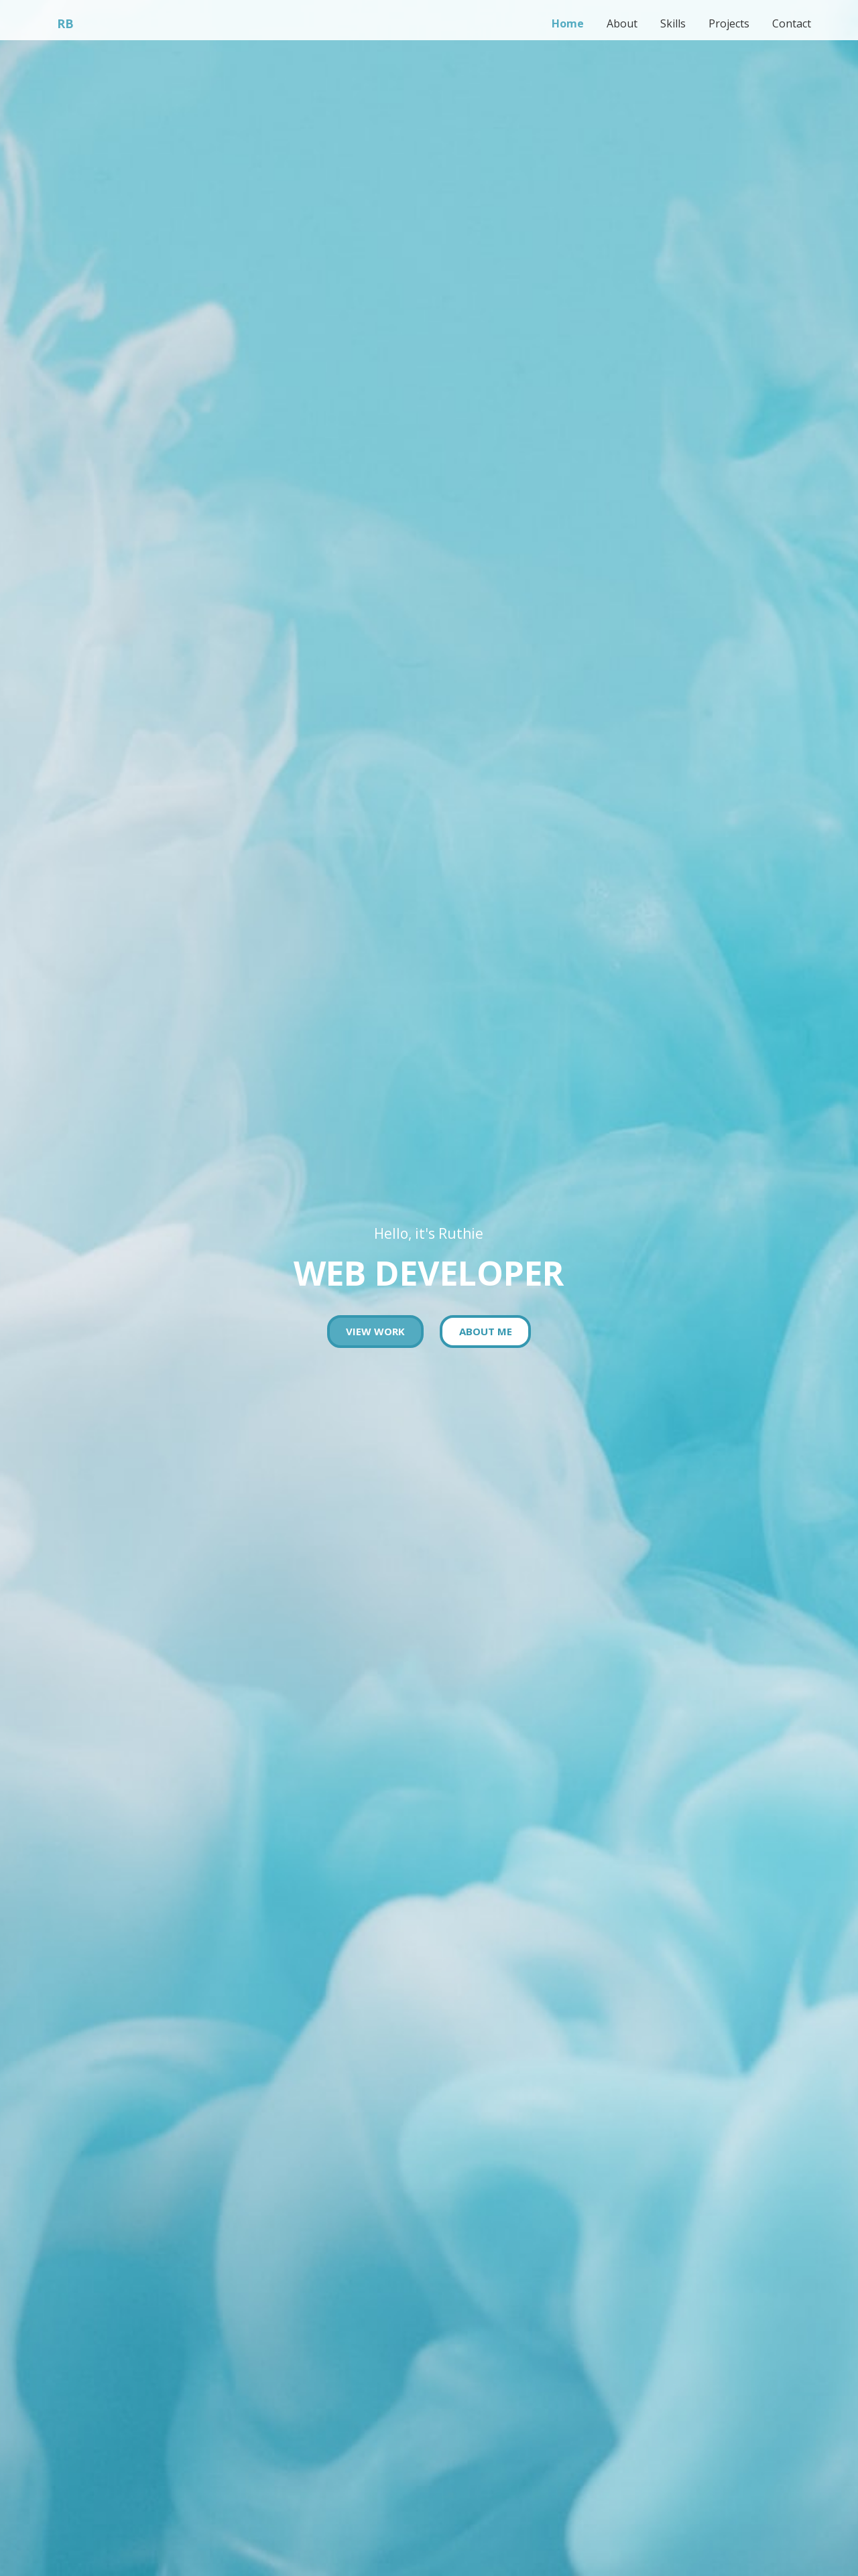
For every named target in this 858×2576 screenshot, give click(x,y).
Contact (791, 23)
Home (559, 23)
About (616, 23)
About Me (485, 1330)
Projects (727, 23)
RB (65, 23)
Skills (669, 23)
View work (374, 1330)
